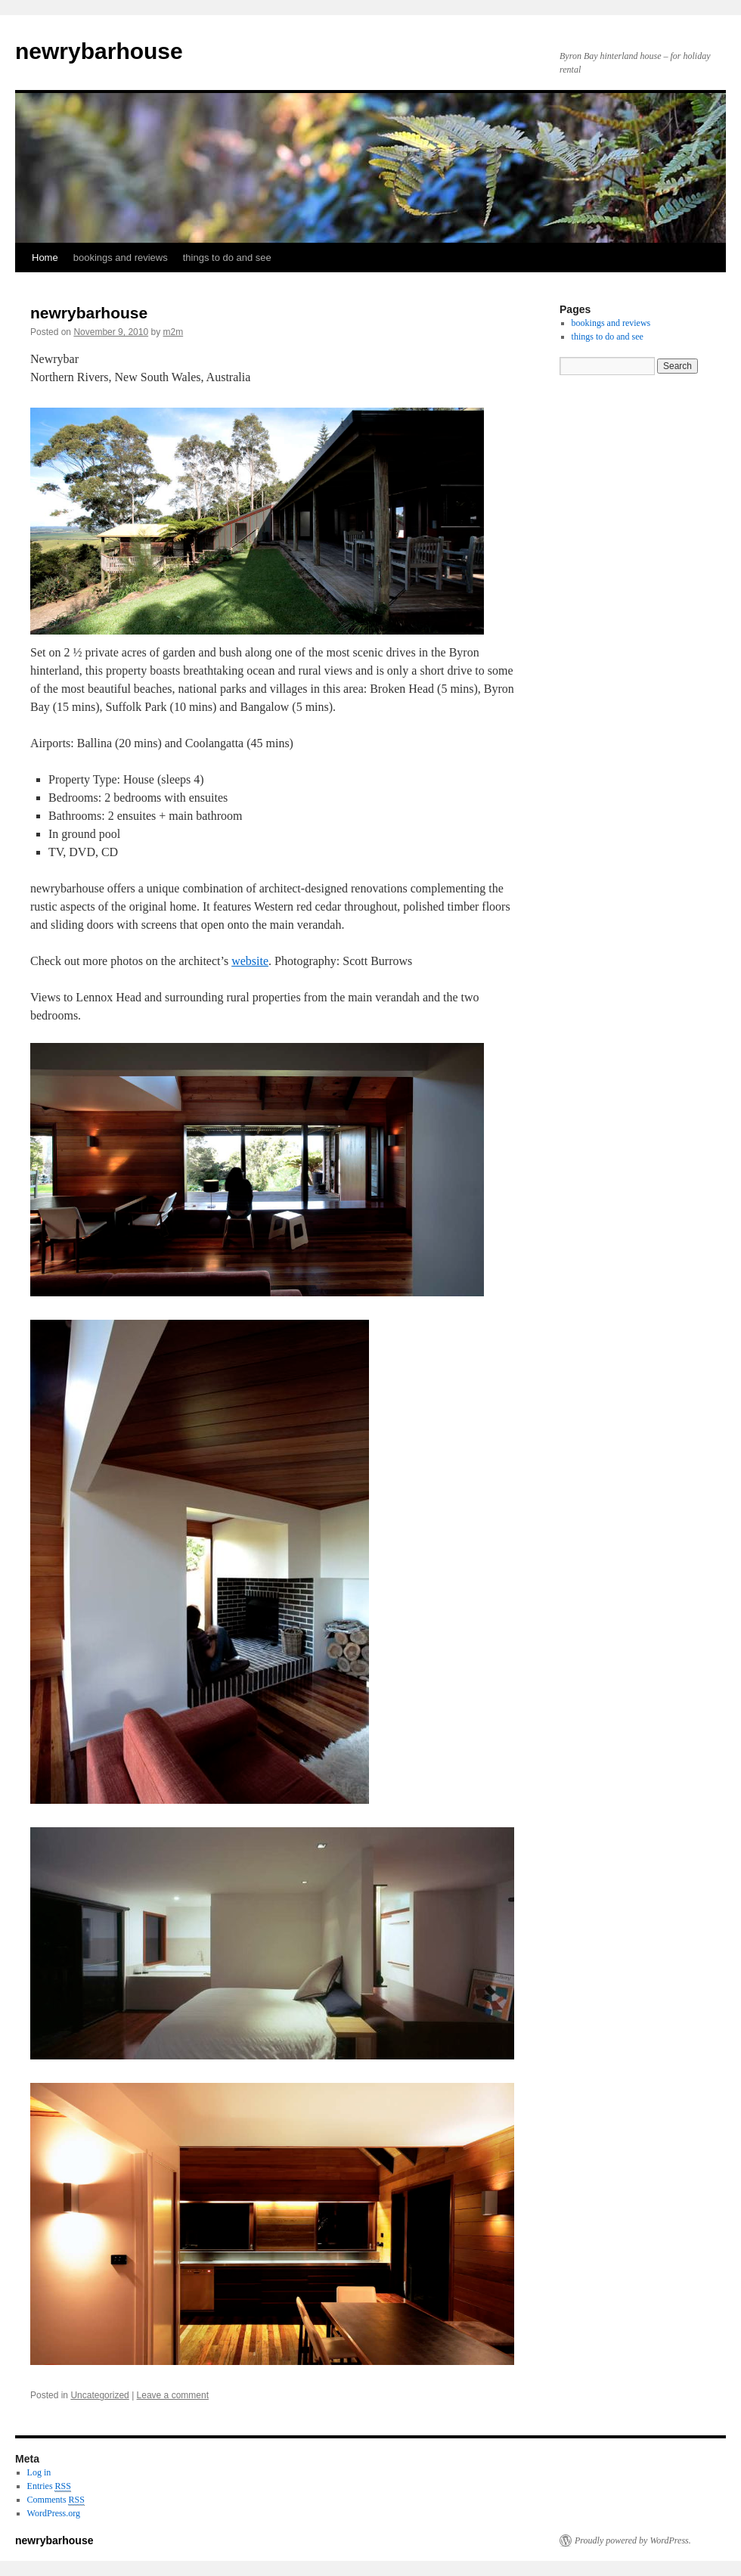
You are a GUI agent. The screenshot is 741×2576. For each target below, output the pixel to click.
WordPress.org (53, 2513)
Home (45, 257)
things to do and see (227, 257)
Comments (56, 2500)
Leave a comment (173, 2395)
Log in (39, 2472)
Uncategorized (99, 2395)
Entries (49, 2486)
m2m (173, 332)
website (249, 960)
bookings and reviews (120, 257)
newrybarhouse (99, 51)
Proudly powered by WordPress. (633, 2540)
